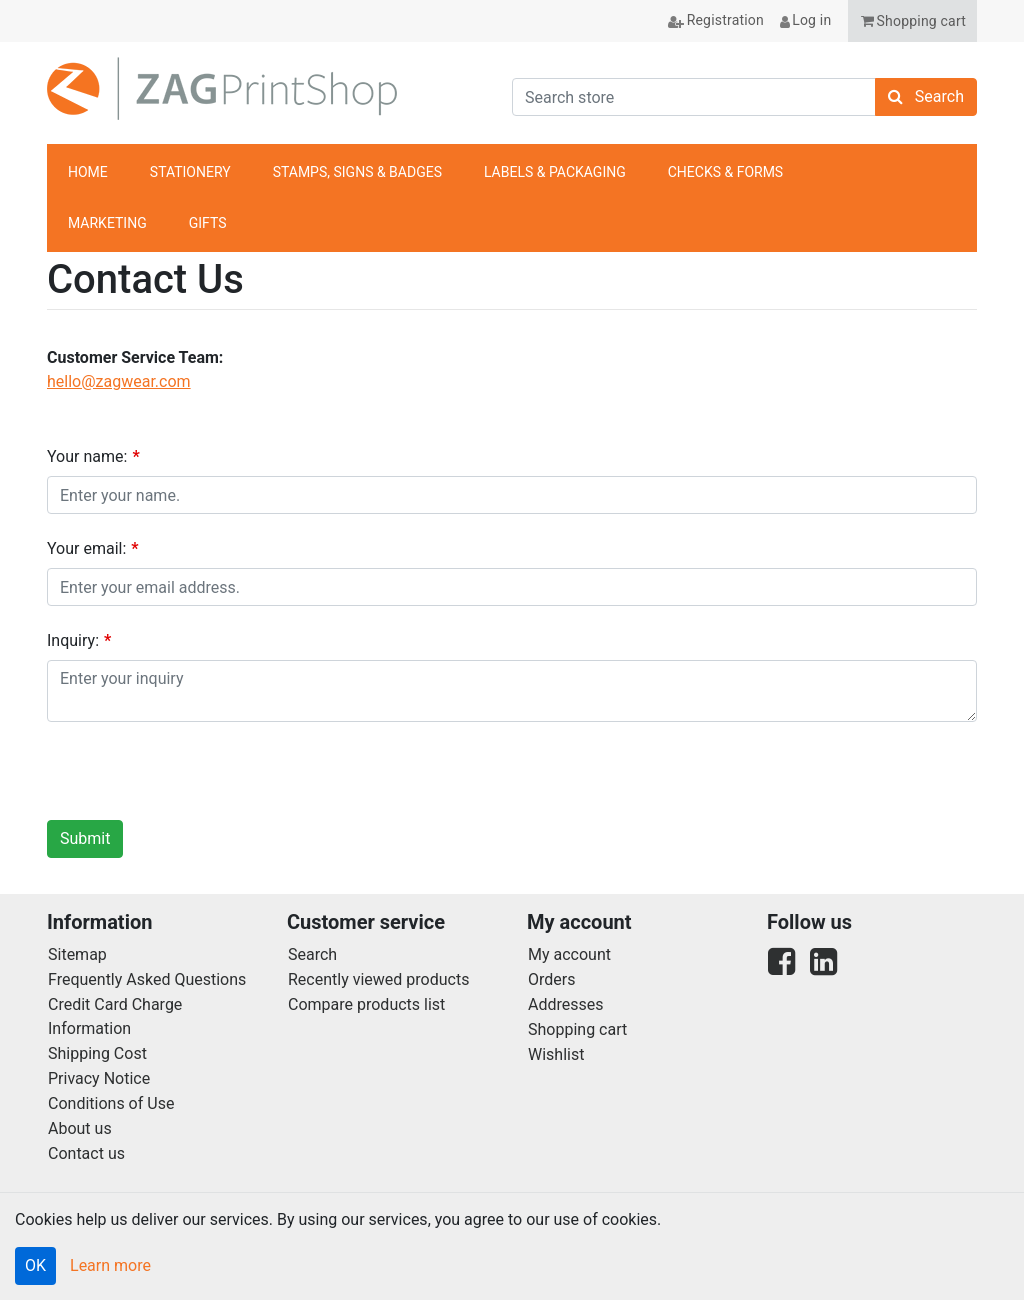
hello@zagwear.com (119, 381)
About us (80, 1128)
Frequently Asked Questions (147, 979)
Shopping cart (577, 1029)
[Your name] (512, 495)
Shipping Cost (97, 1053)
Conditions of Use (111, 1103)
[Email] (512, 587)
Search (312, 954)
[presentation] (199, 777)
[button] (912, 21)
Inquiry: (73, 640)
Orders (551, 979)
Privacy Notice (99, 1078)
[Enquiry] (512, 691)
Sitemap (77, 954)
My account (569, 954)
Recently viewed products (378, 979)
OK (35, 1265)
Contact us (86, 1153)
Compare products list (366, 1004)
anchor (951, 198)
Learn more (110, 1265)
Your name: (87, 456)
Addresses (566, 1004)
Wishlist (556, 1054)
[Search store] (694, 97)
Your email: (86, 548)
